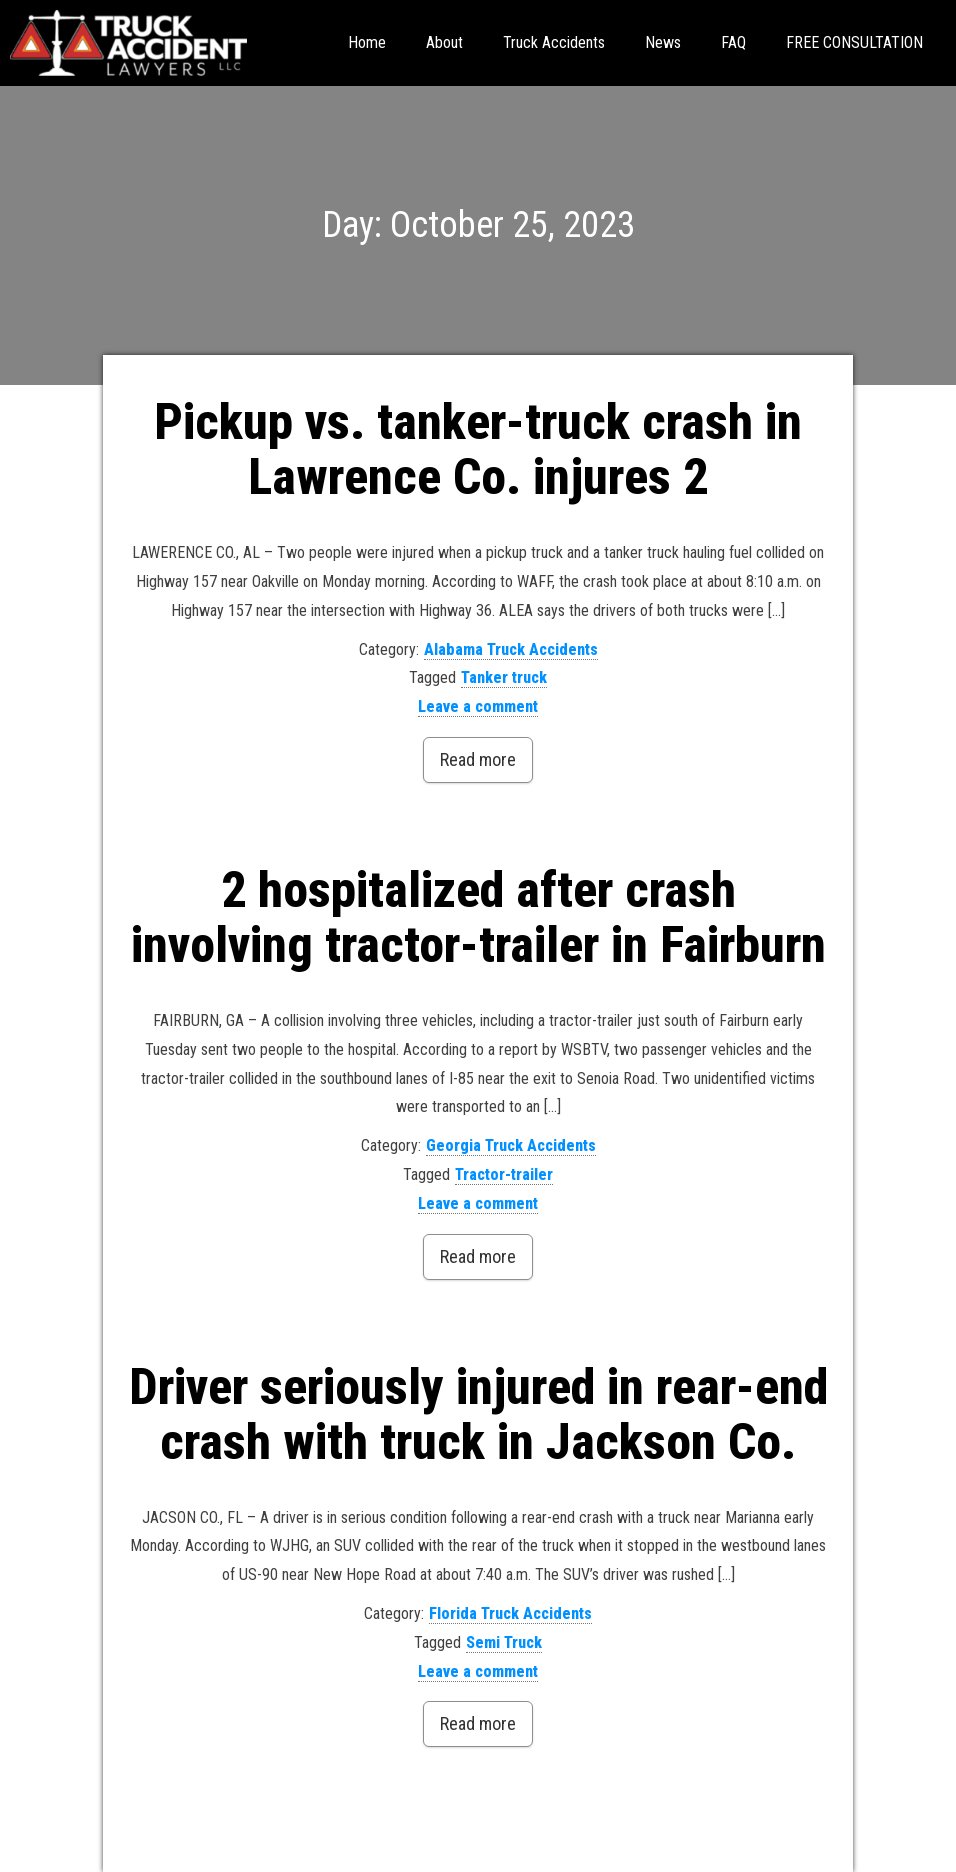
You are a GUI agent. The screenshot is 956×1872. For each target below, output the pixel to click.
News (663, 42)
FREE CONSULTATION (854, 42)
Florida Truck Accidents (510, 1613)
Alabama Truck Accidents (511, 649)
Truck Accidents (554, 42)
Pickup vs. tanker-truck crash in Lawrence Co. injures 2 (478, 449)
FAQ (733, 42)
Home (367, 42)
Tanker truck (504, 677)
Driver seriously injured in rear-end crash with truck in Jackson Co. (478, 1414)
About (444, 42)
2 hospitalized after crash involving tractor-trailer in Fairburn (478, 917)
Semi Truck (504, 1642)
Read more (478, 759)
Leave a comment (478, 706)
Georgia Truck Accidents (511, 1145)
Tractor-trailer (504, 1174)
